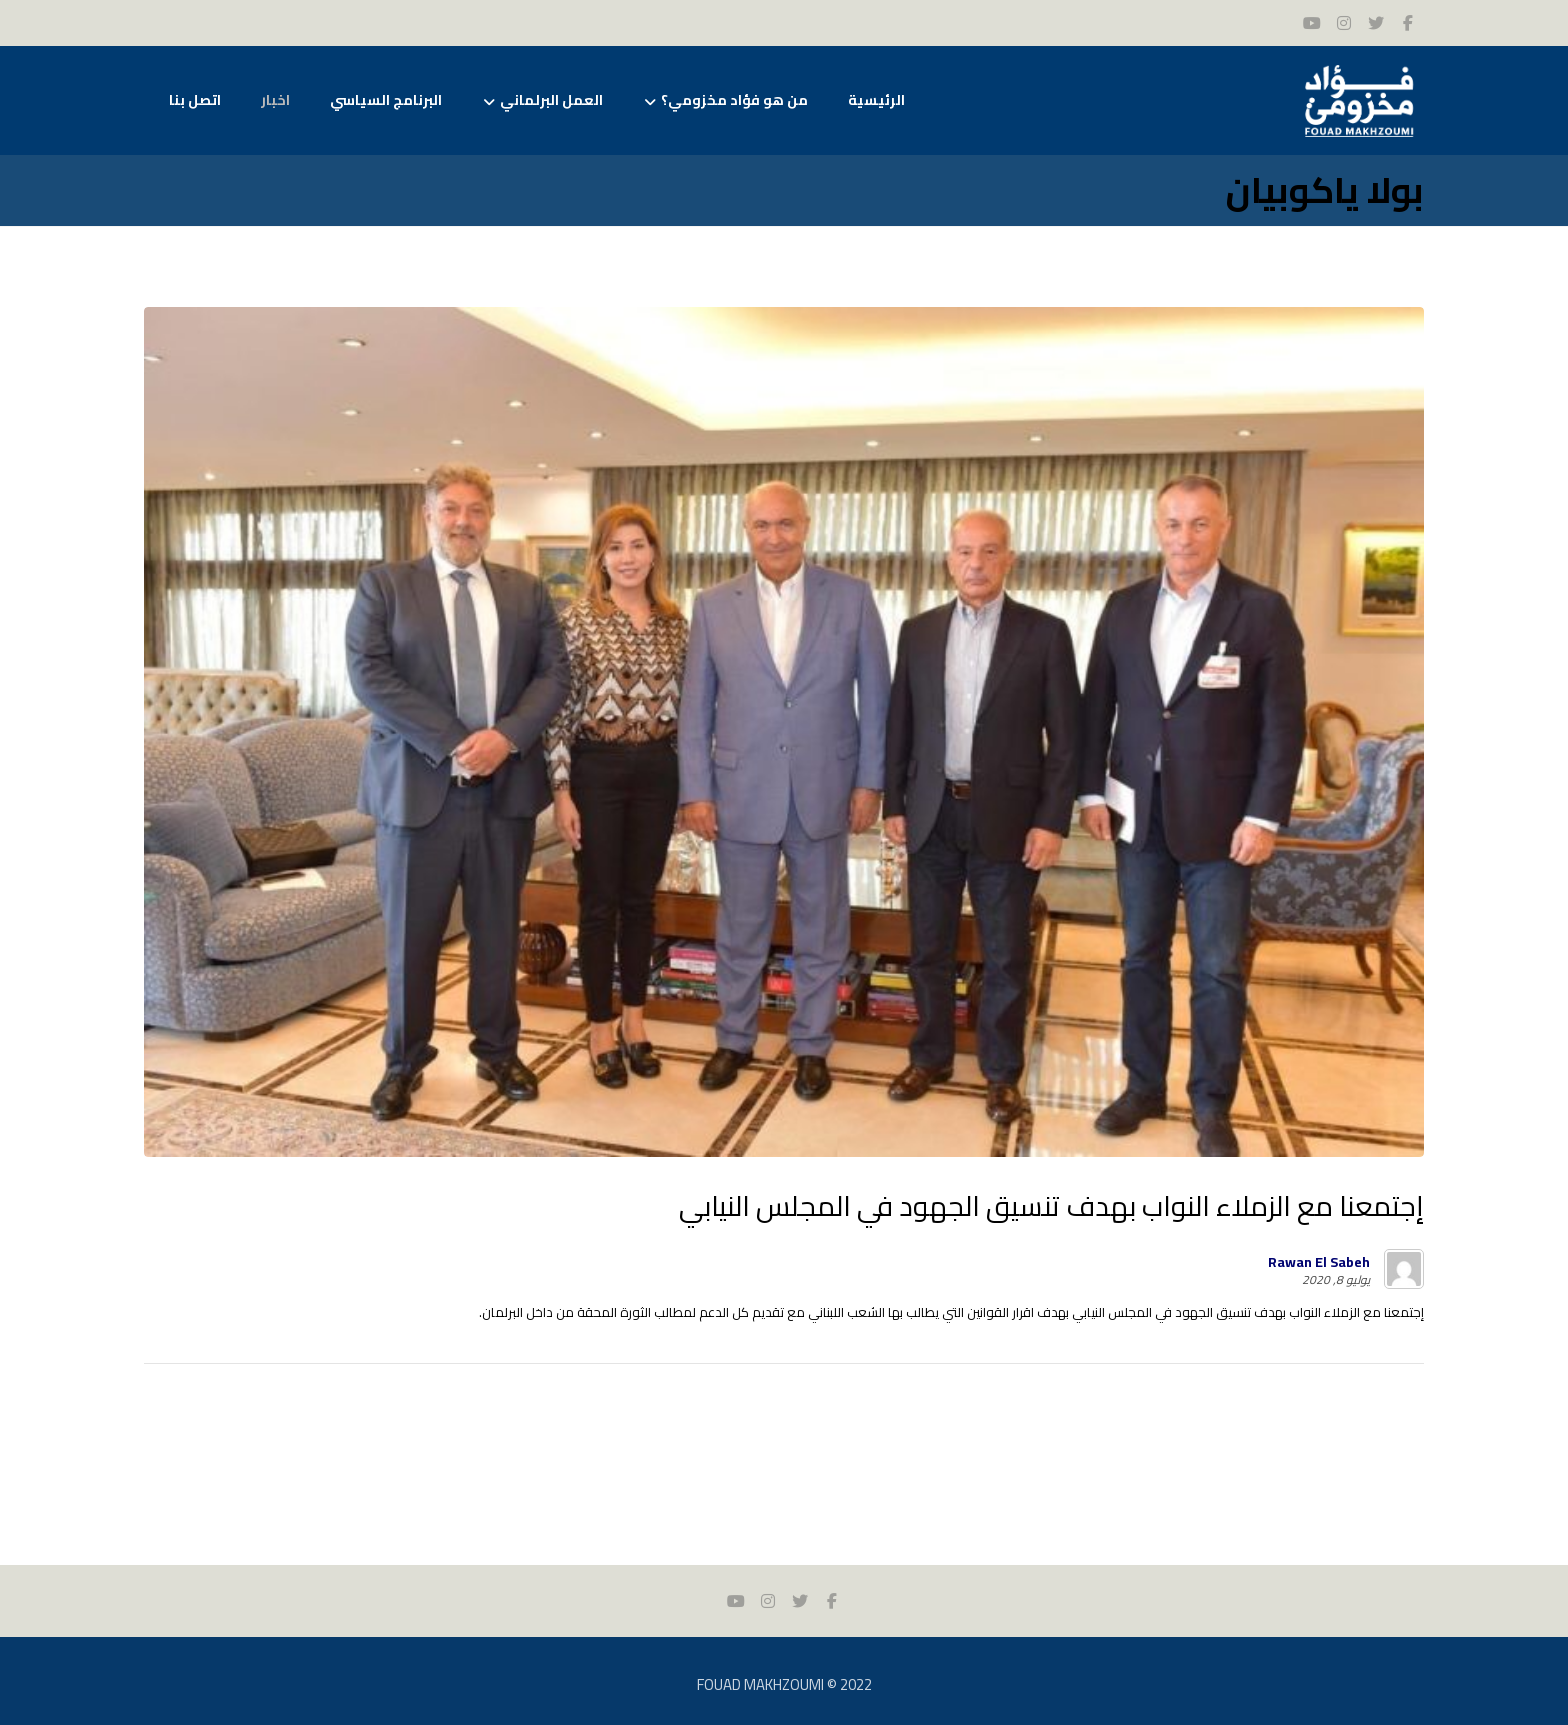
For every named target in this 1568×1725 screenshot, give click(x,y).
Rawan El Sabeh (1319, 1262)
